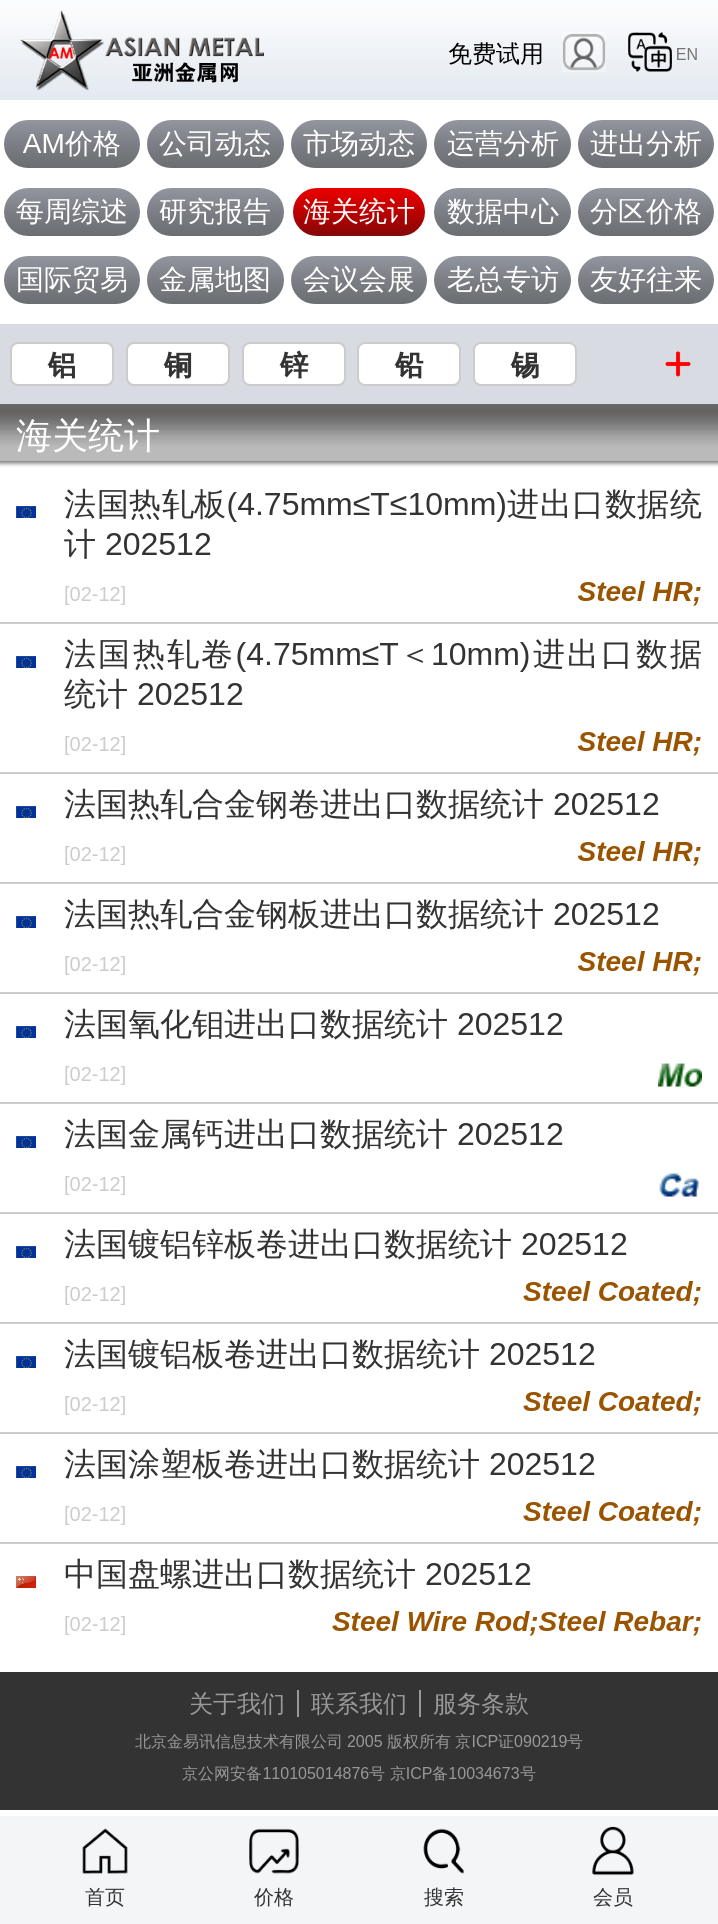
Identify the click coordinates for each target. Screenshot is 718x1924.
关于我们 (237, 1703)
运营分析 (503, 143)
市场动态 (359, 143)
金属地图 (215, 279)
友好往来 (646, 279)
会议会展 (359, 279)
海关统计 (359, 211)
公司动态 (215, 143)
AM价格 (72, 143)
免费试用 (496, 53)
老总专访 (503, 279)
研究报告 (215, 211)
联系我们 (359, 1703)
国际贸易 (72, 279)
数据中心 (503, 211)
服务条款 (481, 1703)
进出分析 (646, 143)
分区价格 (646, 211)
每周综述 (72, 211)
